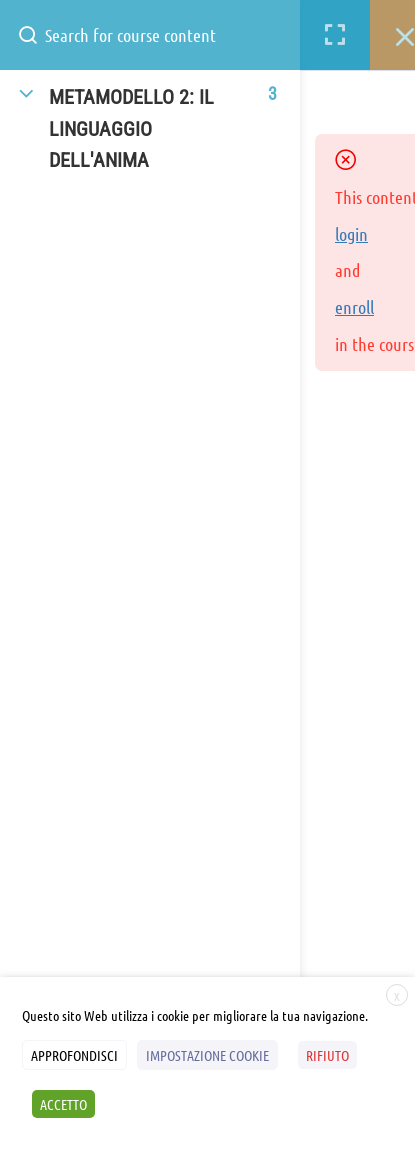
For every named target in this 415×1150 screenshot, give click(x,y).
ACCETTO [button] (63, 1104)
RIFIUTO (327, 1055)
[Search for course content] (36, 35)
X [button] (397, 996)
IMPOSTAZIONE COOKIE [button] (207, 1055)
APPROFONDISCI (74, 1055)
